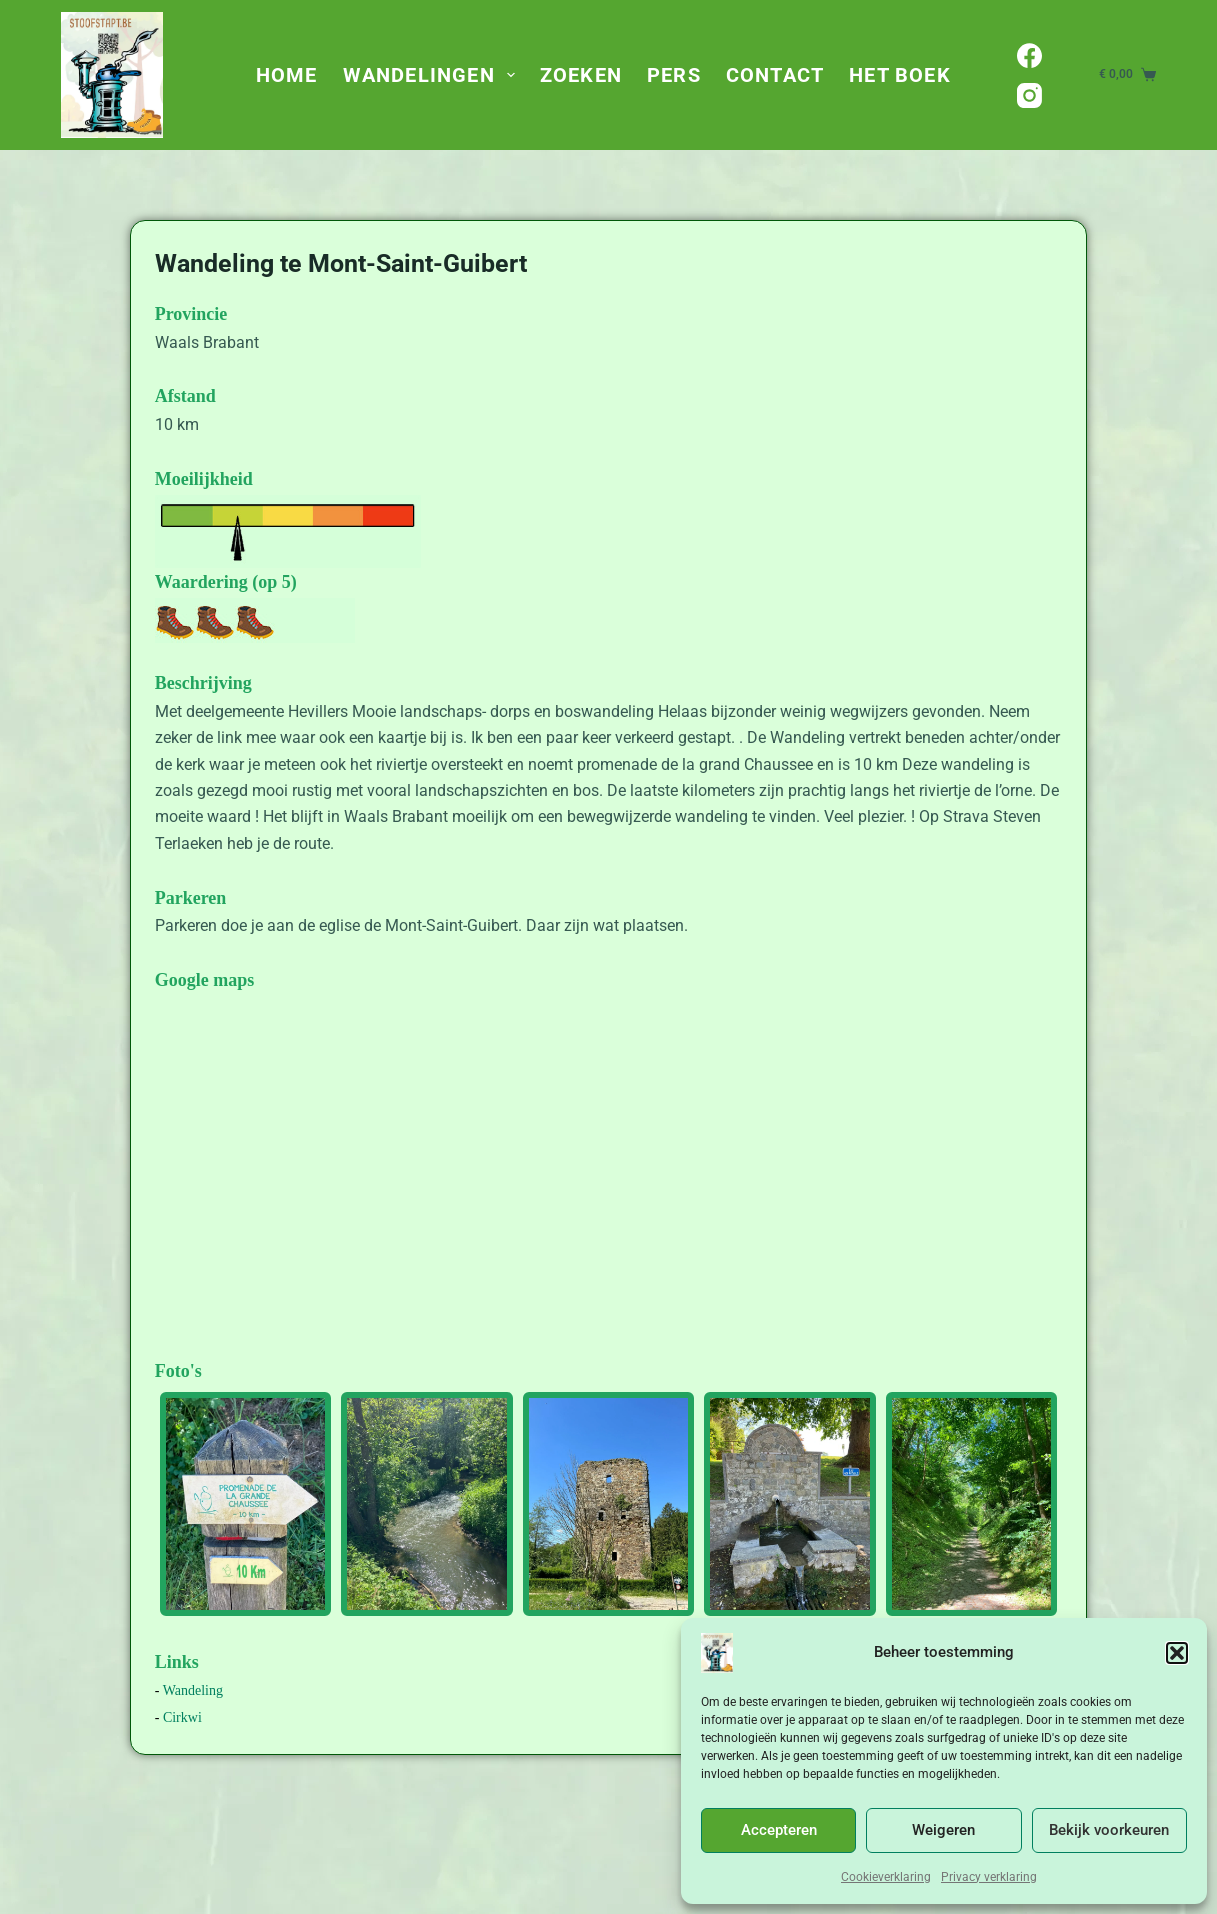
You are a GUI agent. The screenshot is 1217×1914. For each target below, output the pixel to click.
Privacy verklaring (989, 1877)
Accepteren (779, 1830)
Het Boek (900, 75)
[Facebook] (1029, 55)
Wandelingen (433, 75)
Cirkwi (182, 1717)
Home (287, 75)
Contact (775, 75)
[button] (1177, 1653)
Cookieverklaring (886, 1877)
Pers (674, 75)
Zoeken (581, 75)
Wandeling (193, 1690)
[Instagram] (1029, 95)
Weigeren (943, 1830)
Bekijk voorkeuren (1109, 1830)
